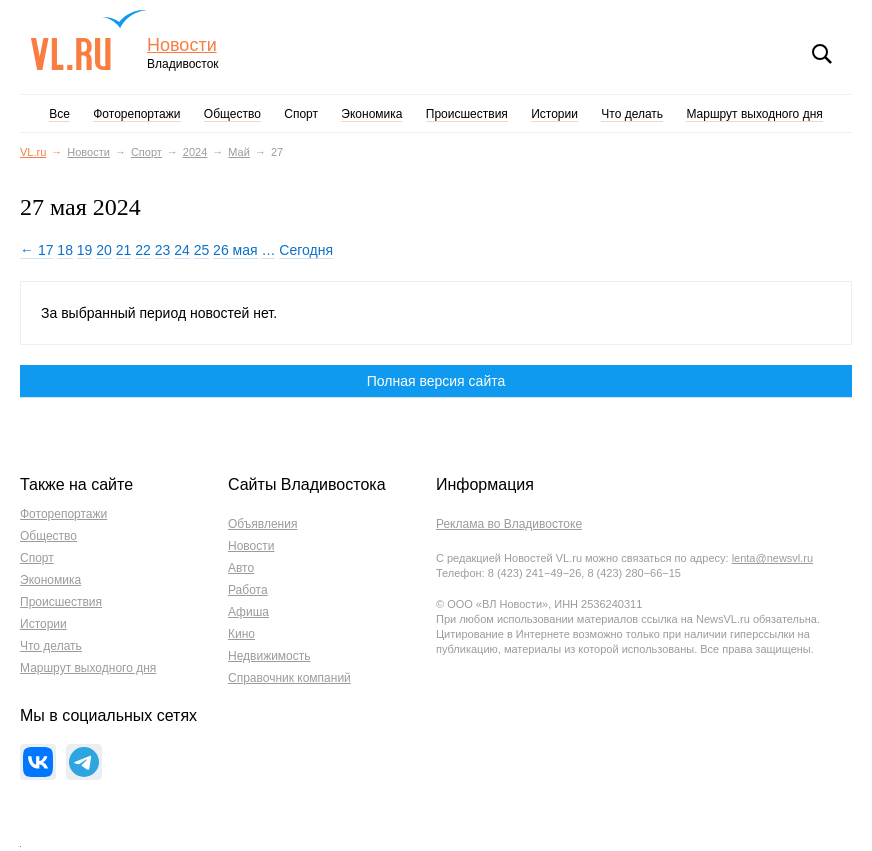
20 (104, 250)
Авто (241, 568)
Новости (182, 45)
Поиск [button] (822, 54)
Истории (554, 114)
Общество (232, 114)
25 (202, 250)
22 (143, 250)
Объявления (262, 524)
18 (65, 250)
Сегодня (306, 250)
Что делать (632, 114)
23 (163, 250)
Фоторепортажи (136, 114)
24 (182, 250)
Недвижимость (269, 656)
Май (239, 152)
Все (59, 114)
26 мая (235, 250)
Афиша (248, 612)
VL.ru (88, 40)
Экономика (371, 114)
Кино (241, 634)
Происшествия (467, 114)
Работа (248, 590)
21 (124, 250)
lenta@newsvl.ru (772, 558)
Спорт (301, 114)
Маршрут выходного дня (754, 114)
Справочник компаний (289, 678)
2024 (195, 152)
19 (85, 250)
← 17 (36, 250)
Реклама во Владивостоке (509, 524)
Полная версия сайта (436, 381)
